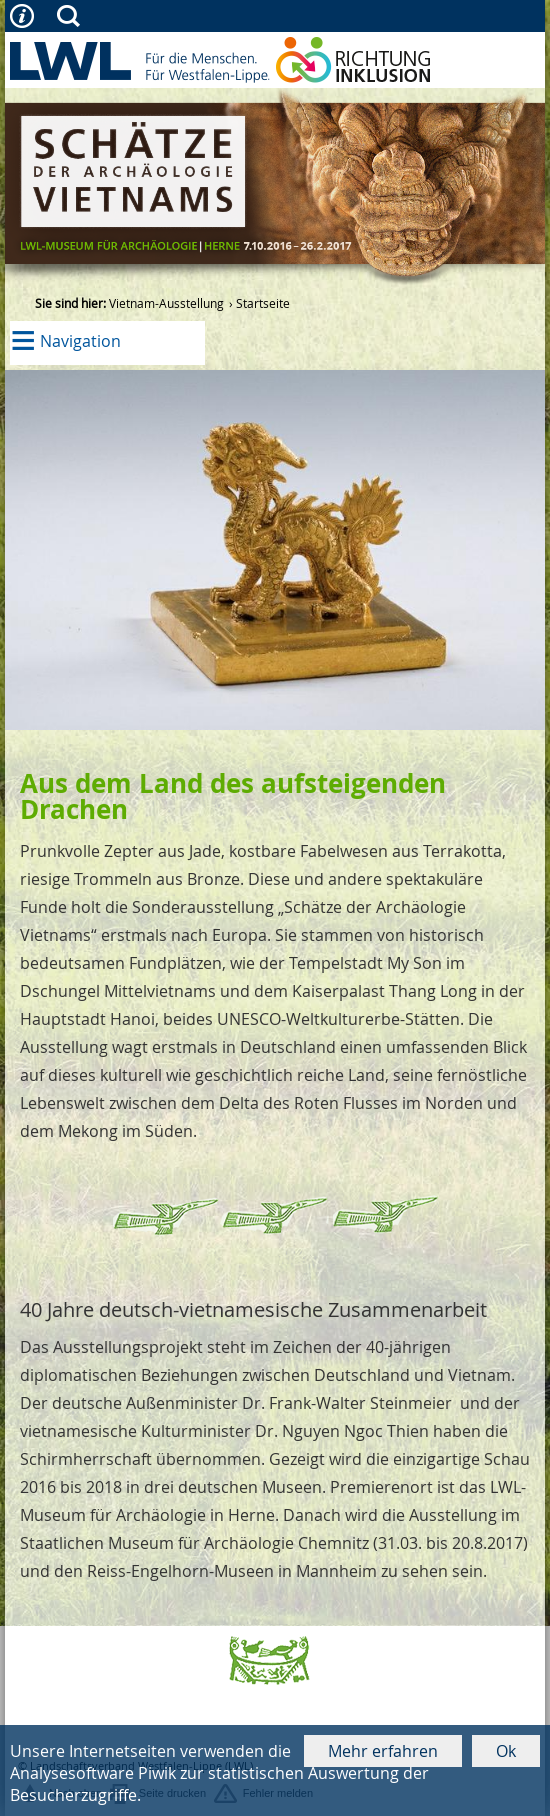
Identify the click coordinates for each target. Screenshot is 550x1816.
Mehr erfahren (383, 1751)
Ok (506, 1751)
